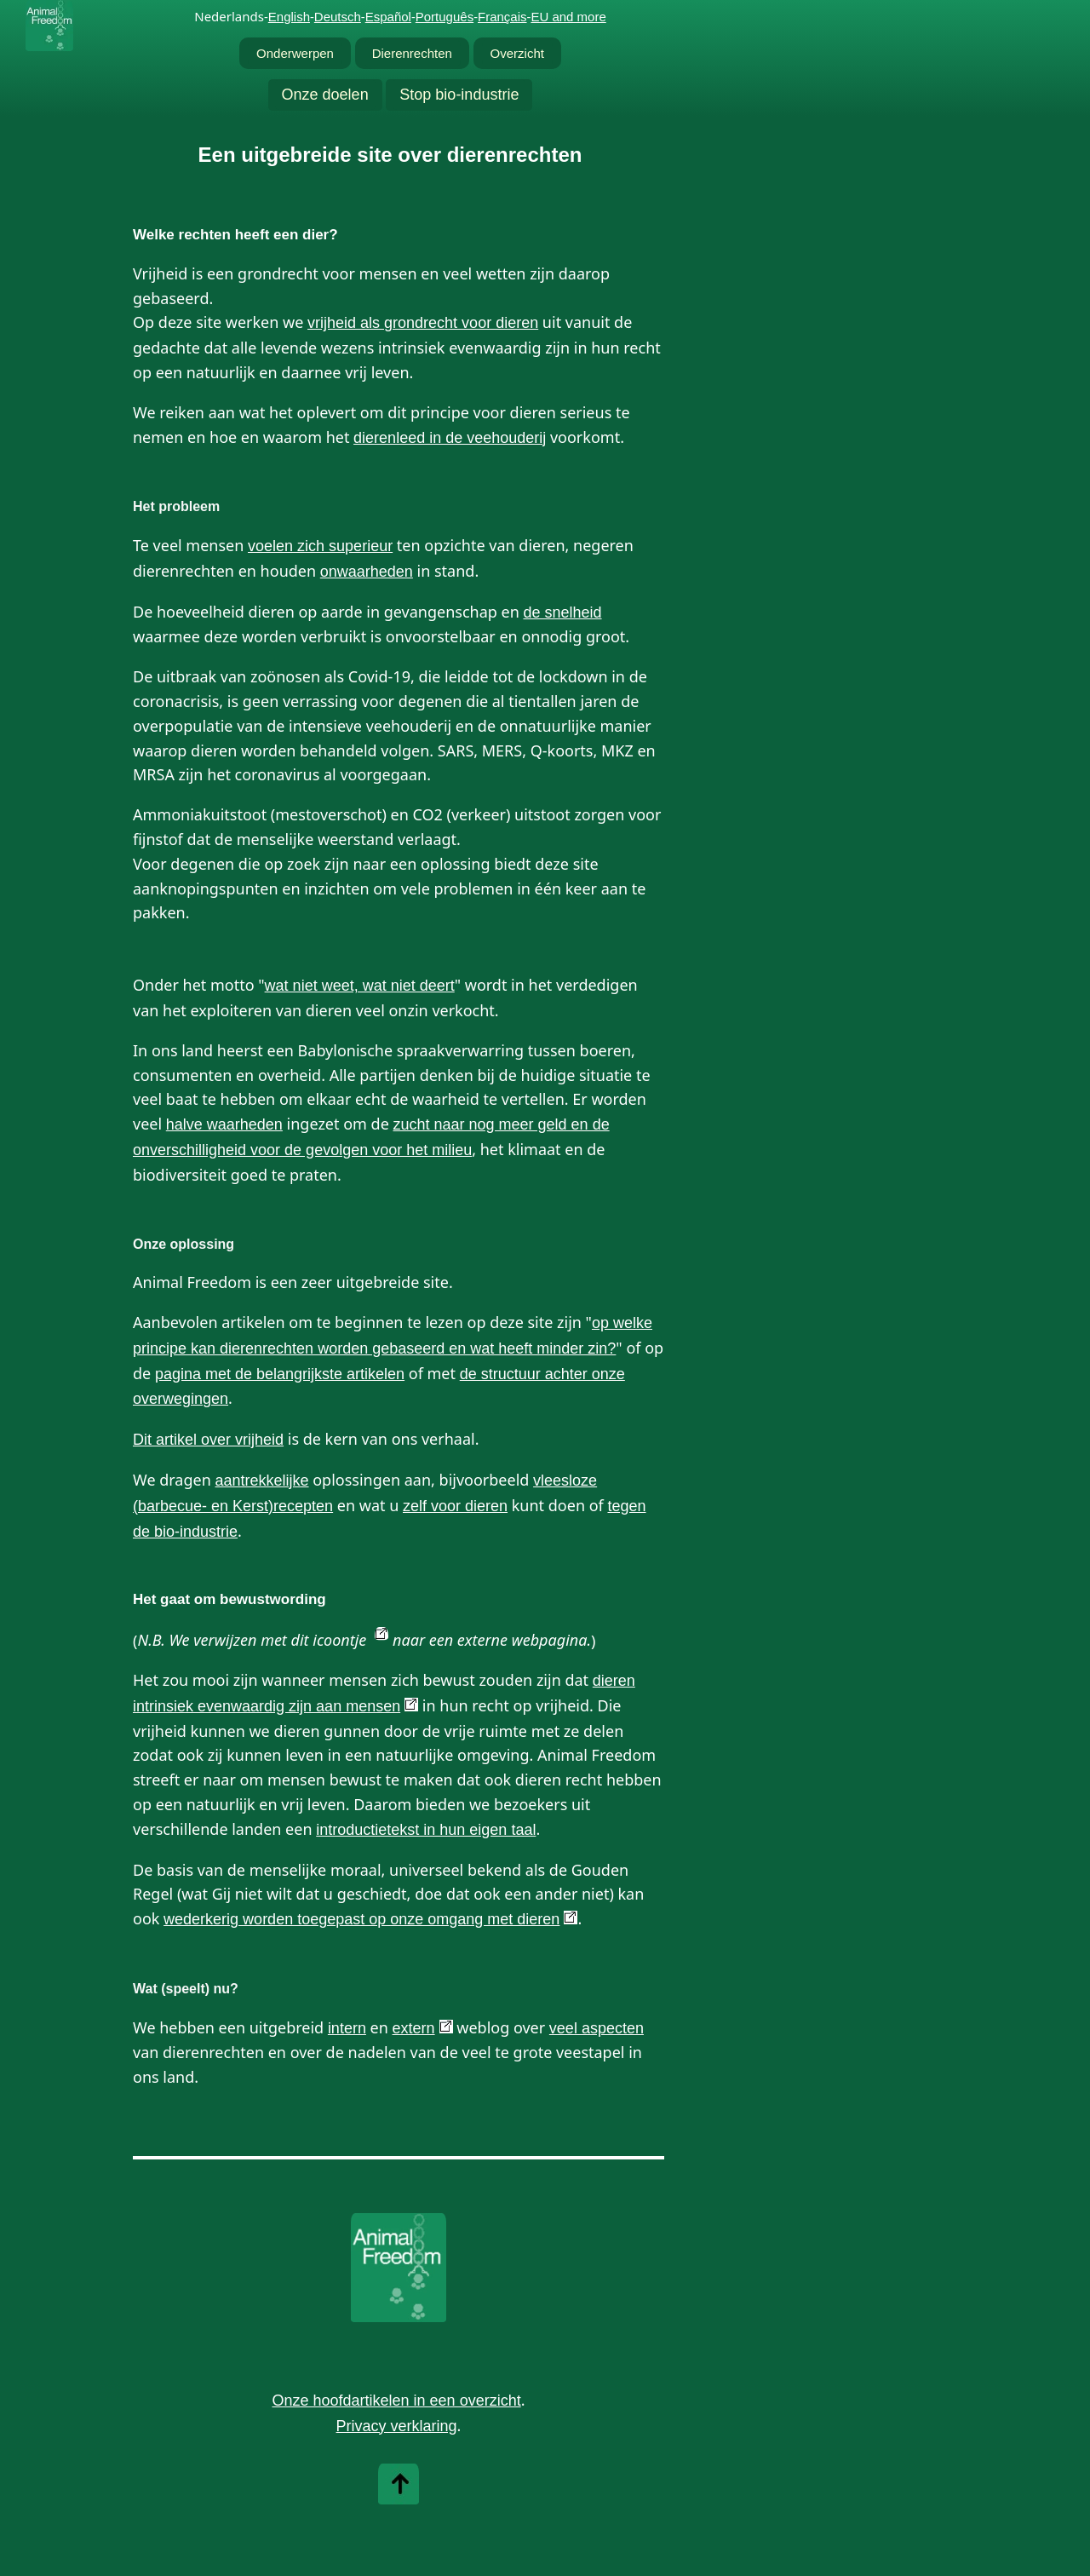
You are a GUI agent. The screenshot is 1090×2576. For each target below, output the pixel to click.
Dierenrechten (412, 53)
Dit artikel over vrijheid (208, 1439)
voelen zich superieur (320, 546)
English (289, 16)
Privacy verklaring (396, 2426)
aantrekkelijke (261, 1480)
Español (388, 16)
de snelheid (562, 612)
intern (347, 2028)
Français (502, 16)
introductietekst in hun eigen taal (426, 1829)
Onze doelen (325, 94)
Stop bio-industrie (459, 94)
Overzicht (517, 53)
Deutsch (337, 16)
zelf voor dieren (455, 1506)
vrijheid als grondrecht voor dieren (422, 322)
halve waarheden (224, 1124)
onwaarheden (366, 571)
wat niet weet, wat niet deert (360, 985)
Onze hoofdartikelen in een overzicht (396, 2400)
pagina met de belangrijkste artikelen (279, 1374)
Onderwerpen (295, 53)
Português (444, 16)
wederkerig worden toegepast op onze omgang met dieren (361, 1919)
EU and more (568, 16)
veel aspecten (596, 2028)
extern (414, 2028)
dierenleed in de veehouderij (449, 437)
